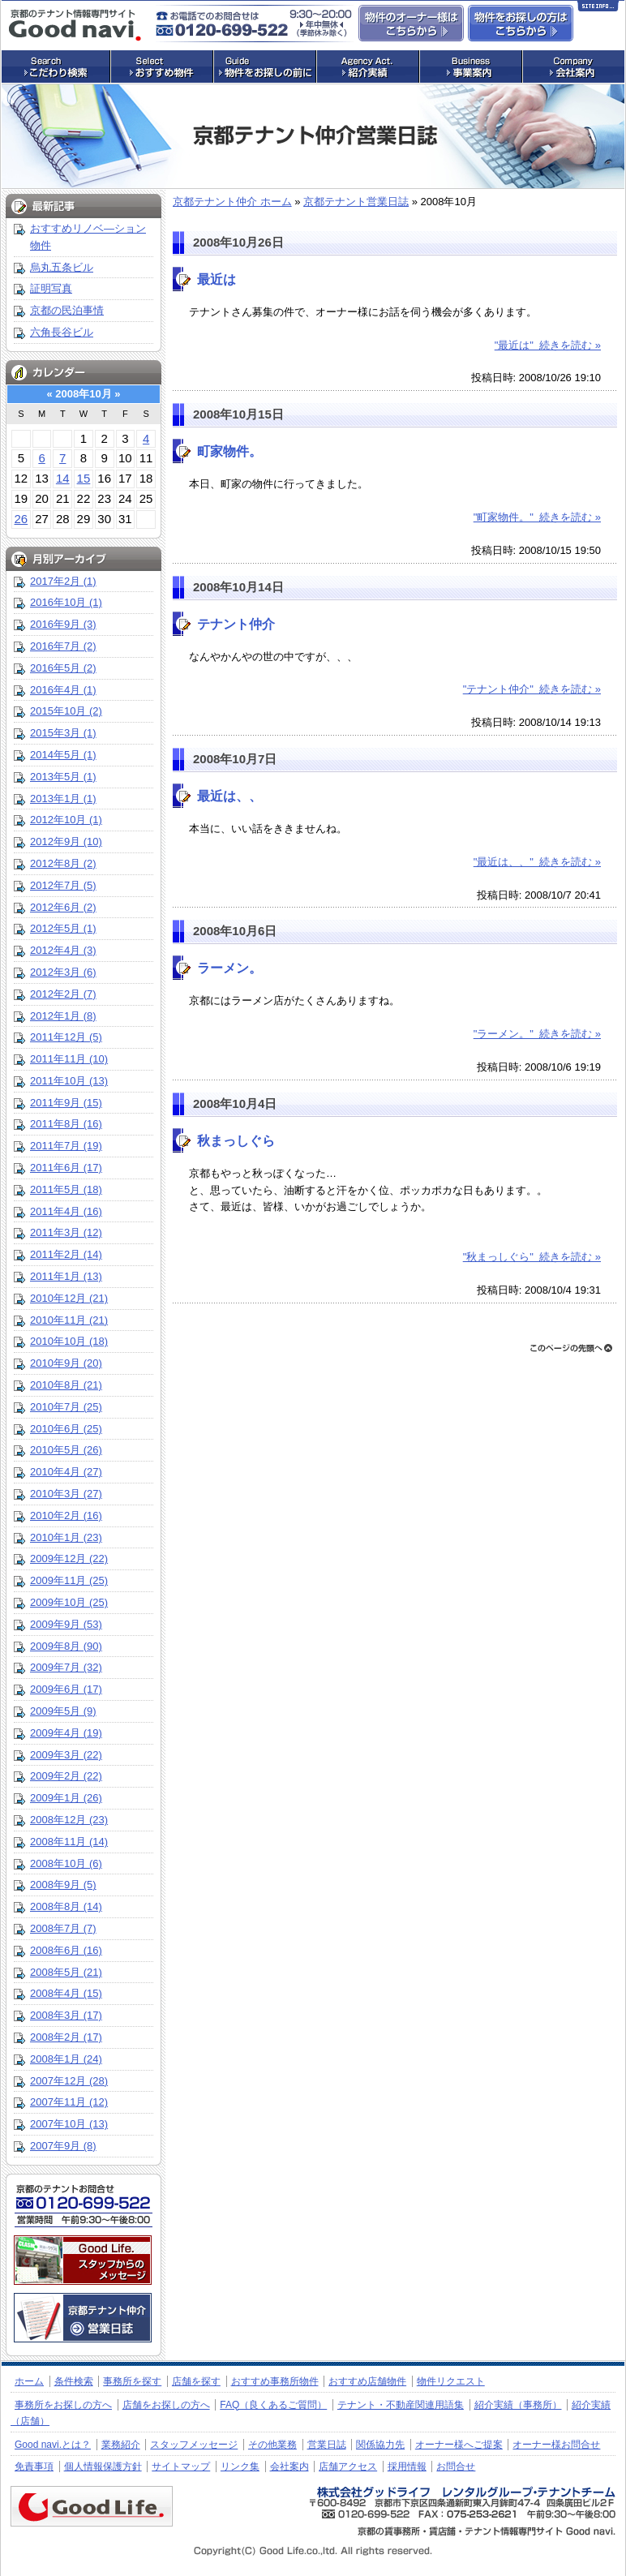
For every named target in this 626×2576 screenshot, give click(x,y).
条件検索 (73, 2381)
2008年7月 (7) (63, 1928)
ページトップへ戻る (571, 1348)
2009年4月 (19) (66, 1733)
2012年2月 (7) (63, 994)
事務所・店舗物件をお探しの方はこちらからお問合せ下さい (520, 23)
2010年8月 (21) (66, 1385)
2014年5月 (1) (63, 755)
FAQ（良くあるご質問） (273, 2405)
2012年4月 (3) (63, 950)
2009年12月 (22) (69, 1558)
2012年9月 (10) (66, 841)
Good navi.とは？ (53, 2444)
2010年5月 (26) (66, 1450)
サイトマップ (181, 2466)
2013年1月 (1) (63, 798)
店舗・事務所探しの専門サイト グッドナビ (75, 25)
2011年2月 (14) (66, 1254)
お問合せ (455, 2466)
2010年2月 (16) (66, 1515)
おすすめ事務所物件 (275, 2381)
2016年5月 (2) (63, 668)
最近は (216, 279)
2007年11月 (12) (69, 2102)
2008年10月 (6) (66, 1863)
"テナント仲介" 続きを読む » (532, 689)
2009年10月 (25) (69, 1602)
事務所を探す (132, 2381)
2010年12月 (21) (69, 1298)
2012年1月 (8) (63, 1016)
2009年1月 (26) (66, 1798)
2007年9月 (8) (63, 2146)
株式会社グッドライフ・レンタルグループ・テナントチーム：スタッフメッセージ (83, 2260)
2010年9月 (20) (66, 1363)
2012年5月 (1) (63, 928)
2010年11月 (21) (69, 1320)
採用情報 (407, 2466)
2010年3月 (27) (66, 1494)
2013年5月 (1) (63, 777)
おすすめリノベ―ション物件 (88, 236)
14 (63, 478)
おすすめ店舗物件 (367, 2381)
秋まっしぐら (236, 1141)
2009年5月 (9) (63, 1711)
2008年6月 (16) (66, 1950)
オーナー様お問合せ (556, 2444)
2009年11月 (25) (69, 1580)
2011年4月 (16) (66, 1211)
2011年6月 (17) (66, 1167)
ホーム (29, 2381)
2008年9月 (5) (63, 1884)
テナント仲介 (236, 624)
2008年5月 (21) (66, 1972)
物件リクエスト (451, 2381)
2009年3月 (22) (66, 1755)
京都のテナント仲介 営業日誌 (83, 2317)
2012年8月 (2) (63, 863)
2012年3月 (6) (63, 972)
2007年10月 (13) (69, 2124)
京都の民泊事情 (67, 310)
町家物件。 (229, 451)
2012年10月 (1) (66, 820)
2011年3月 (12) (66, 1232)
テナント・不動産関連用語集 (400, 2405)
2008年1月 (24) (66, 2059)
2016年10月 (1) (66, 602)
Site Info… (598, 8)
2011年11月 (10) (69, 1059)
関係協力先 (380, 2444)
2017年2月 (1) (63, 581)
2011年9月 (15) (66, 1103)
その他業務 (272, 2444)
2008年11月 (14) (69, 1841)
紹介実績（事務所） (518, 2405)
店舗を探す (196, 2381)
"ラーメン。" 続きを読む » (537, 1034)
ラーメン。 (229, 968)
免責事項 (34, 2466)
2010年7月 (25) (66, 1407)
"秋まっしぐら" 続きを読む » (532, 1257)
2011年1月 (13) (66, 1276)
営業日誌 (326, 2444)
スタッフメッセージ (194, 2444)
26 (21, 519)
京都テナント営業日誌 (356, 201)
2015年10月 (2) (66, 711)
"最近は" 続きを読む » (548, 345)
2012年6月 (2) (63, 907)
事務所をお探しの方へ (63, 2405)
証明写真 (51, 288)
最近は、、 (229, 796)
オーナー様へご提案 (459, 2444)
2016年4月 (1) (63, 690)
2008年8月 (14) (66, 1906)
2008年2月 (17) (66, 2037)
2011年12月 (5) (66, 1037)
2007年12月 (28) (69, 2081)
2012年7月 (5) (63, 885)
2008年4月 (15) (66, 1993)
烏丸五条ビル (61, 267)
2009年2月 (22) (66, 1776)
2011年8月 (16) (66, 1124)
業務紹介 (120, 2444)
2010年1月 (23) (66, 1537)
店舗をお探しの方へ (166, 2405)
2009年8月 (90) (66, 1646)
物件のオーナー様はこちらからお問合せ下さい (411, 23)
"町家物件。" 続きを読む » (537, 517)
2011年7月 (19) (66, 1146)
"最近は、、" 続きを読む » (537, 862)
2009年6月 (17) (66, 1689)
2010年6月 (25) (66, 1429)
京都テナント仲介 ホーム (232, 201)
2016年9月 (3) (63, 624)
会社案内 (289, 2466)
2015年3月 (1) (63, 733)
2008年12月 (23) (69, 1820)
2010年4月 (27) (66, 1472)
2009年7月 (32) (66, 1667)
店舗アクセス (348, 2466)
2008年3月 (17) (66, 2015)
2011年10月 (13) (69, 1081)
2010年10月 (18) (69, 1341)
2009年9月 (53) (66, 1624)
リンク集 (240, 2466)
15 (84, 478)
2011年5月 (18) (66, 1189)
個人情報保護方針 (103, 2466)
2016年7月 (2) (63, 646)
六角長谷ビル (61, 332)
